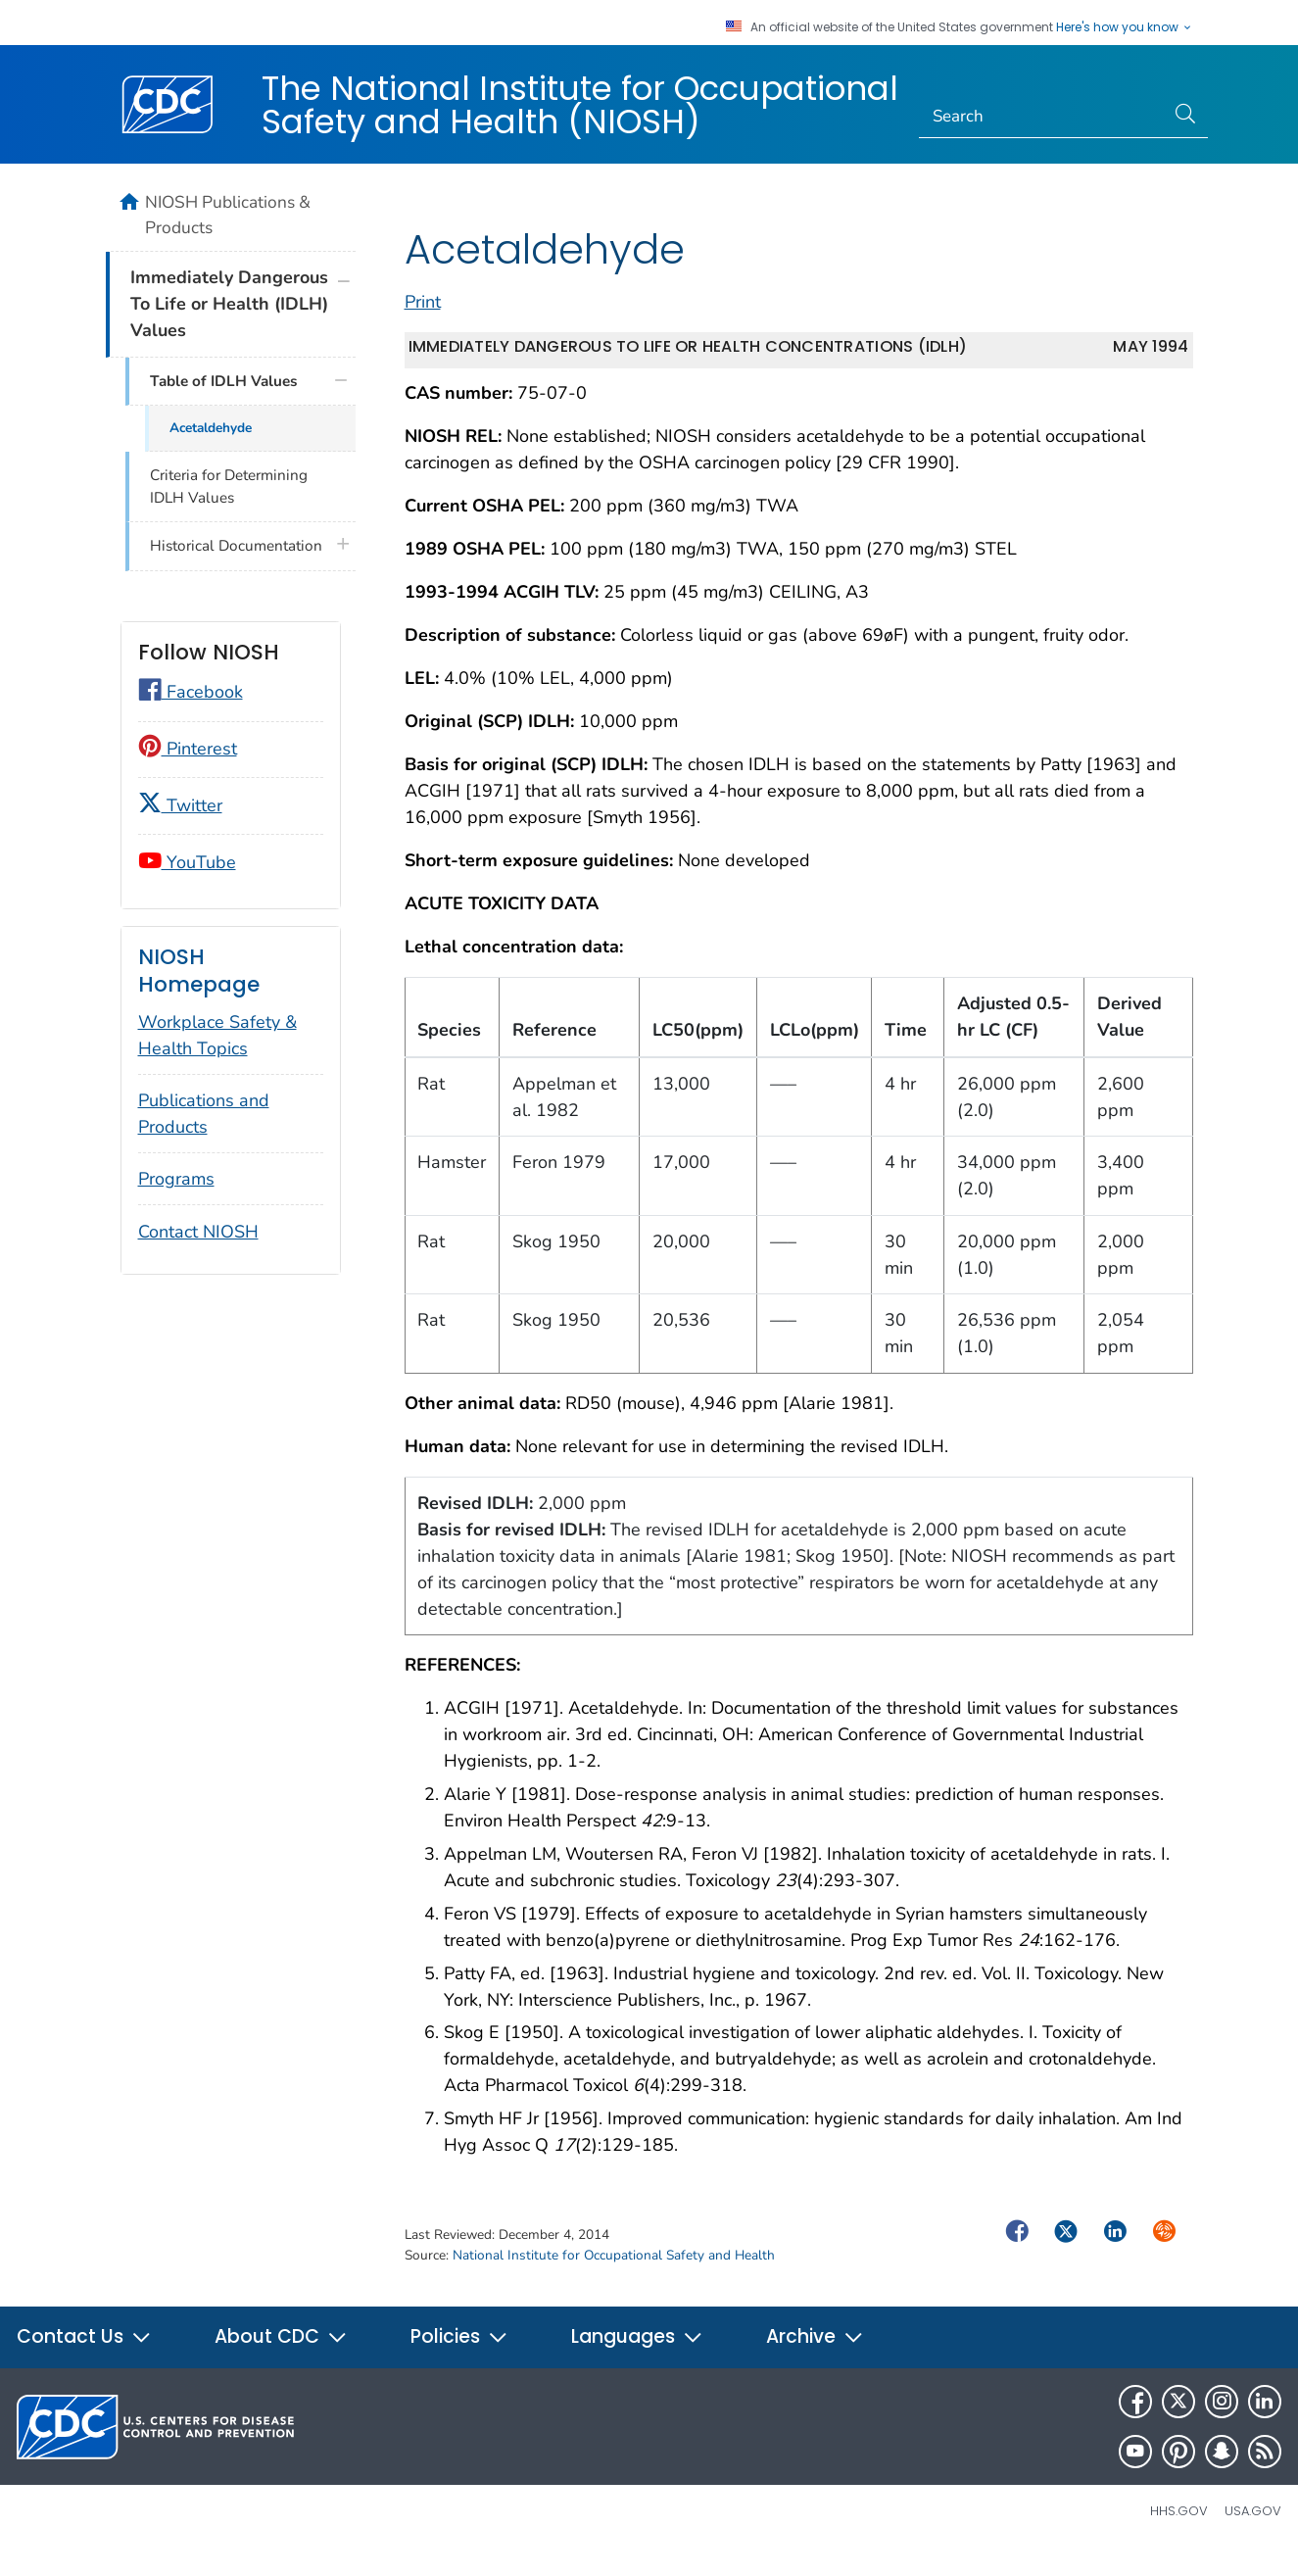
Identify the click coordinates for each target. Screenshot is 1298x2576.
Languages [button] (637, 2358)
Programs (176, 1179)
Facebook (190, 692)
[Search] (1042, 116)
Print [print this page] (423, 323)
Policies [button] (459, 2358)
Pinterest (187, 748)
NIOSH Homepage (199, 970)
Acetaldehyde (210, 427)
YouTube (187, 862)
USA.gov (1253, 2532)
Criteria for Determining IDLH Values (229, 486)
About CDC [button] (281, 2358)
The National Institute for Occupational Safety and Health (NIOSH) (580, 105)
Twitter (180, 805)
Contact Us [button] (84, 2358)
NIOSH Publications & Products (228, 214)
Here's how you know (1124, 27)
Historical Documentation (236, 546)
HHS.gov (1179, 2532)
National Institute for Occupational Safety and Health (614, 2276)
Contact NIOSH (198, 1231)
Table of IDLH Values (223, 381)
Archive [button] (815, 2358)
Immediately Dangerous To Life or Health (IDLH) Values (229, 304)
